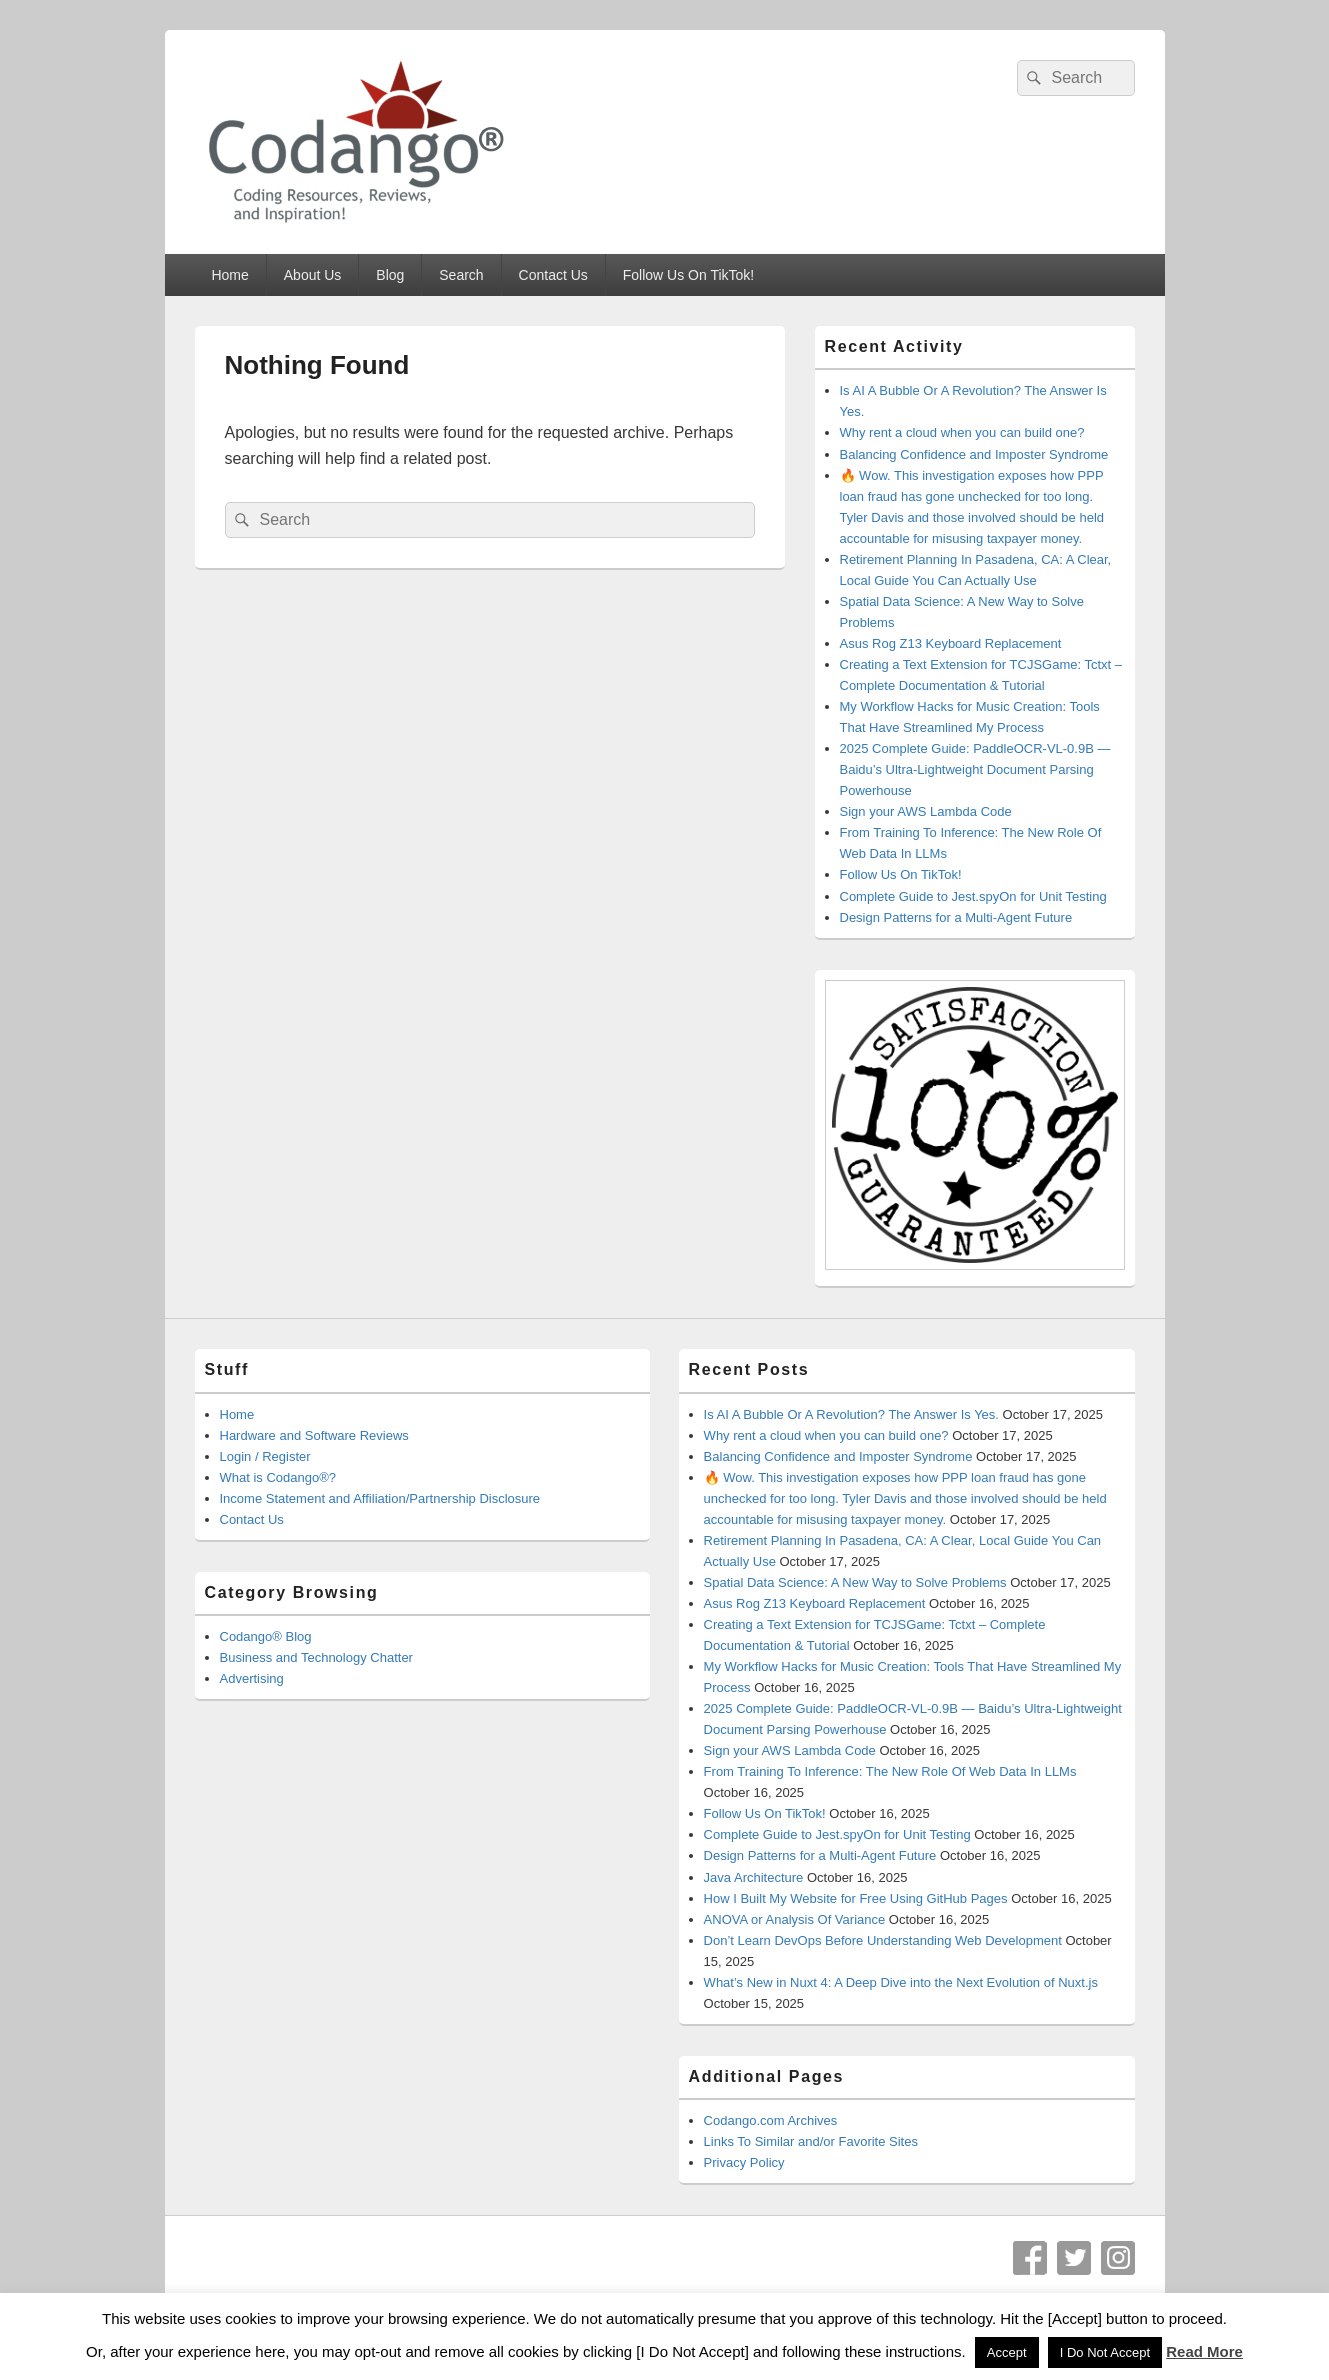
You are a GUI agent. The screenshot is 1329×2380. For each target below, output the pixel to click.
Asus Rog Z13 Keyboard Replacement (951, 643)
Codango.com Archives (771, 2120)
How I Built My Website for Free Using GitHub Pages (856, 1898)
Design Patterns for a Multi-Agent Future (956, 917)
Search (461, 275)
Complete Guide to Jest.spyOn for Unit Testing (973, 896)
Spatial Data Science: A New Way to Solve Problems (855, 1582)
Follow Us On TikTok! (688, 275)
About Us (313, 275)
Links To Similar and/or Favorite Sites (811, 2141)
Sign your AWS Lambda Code (926, 811)
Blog (390, 275)
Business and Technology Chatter (316, 1657)
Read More (1204, 2351)
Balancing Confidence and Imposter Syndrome (974, 454)
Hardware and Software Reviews (314, 1435)
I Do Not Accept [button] (1105, 2352)
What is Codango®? (278, 1477)
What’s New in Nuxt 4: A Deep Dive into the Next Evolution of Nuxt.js (901, 1982)
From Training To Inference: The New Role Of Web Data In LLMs (890, 1771)
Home (229, 275)
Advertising (252, 1678)
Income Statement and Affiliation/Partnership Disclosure (380, 1498)
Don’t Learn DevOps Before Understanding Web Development (883, 1940)
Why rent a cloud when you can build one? (962, 432)
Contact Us (553, 275)
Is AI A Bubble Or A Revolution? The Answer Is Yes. (851, 1414)
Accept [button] (1007, 2352)
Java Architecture (754, 1877)
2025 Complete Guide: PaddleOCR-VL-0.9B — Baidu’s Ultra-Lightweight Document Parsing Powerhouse (975, 769)
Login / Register (265, 1456)
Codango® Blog (266, 1636)
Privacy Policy (744, 2162)
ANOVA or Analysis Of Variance (795, 1919)
